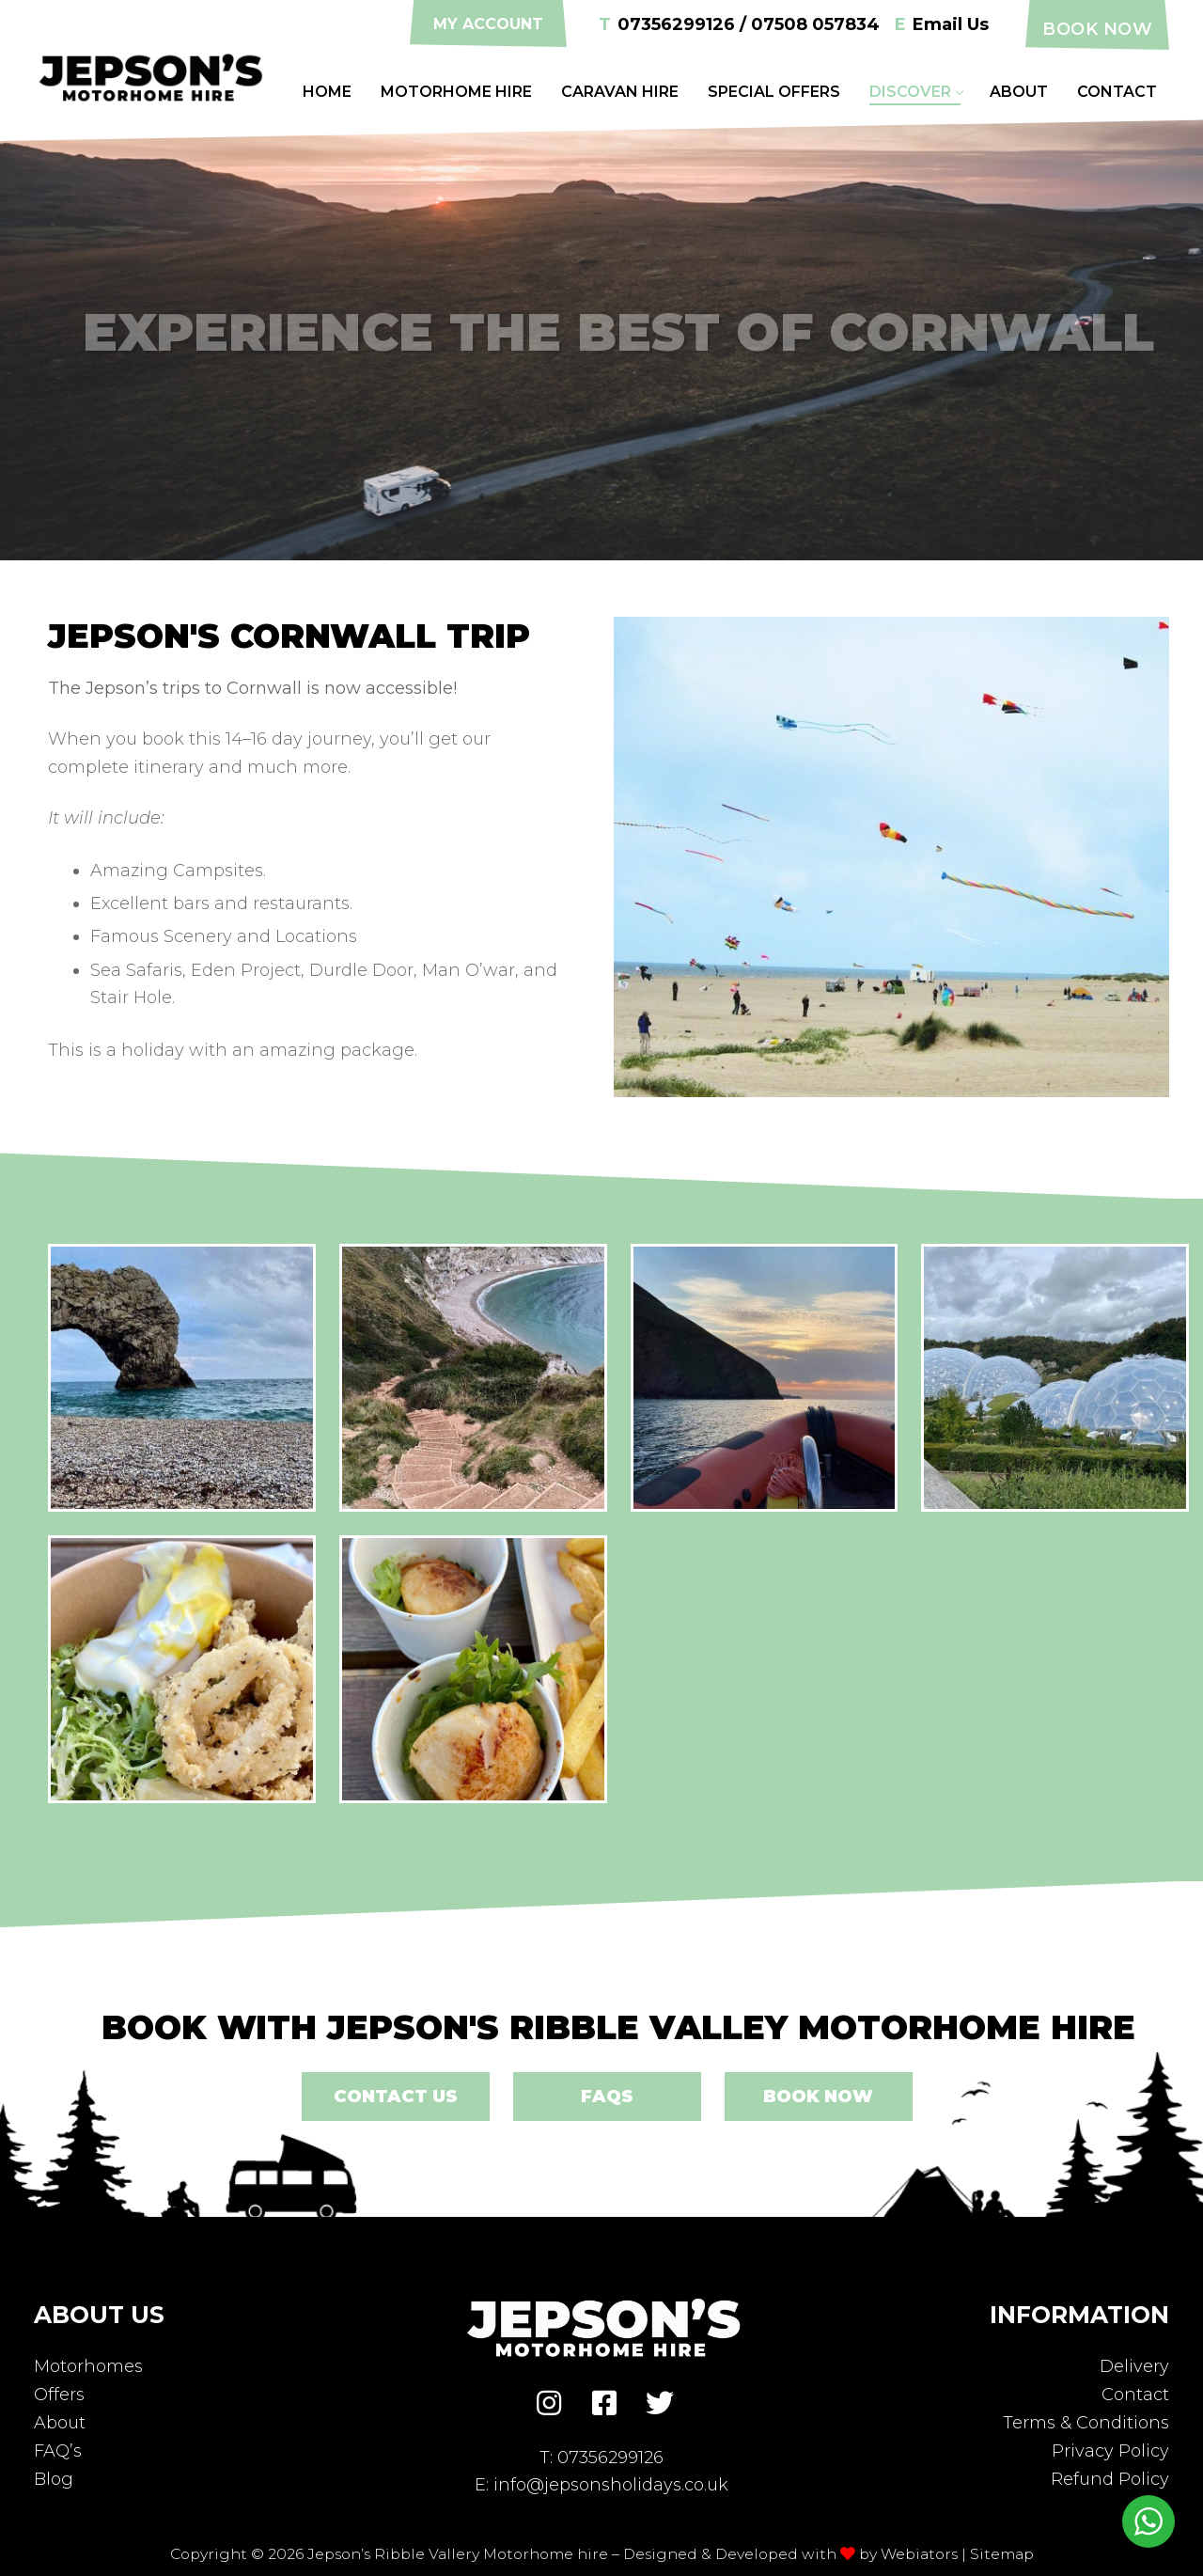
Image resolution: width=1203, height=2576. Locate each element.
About (60, 2422)
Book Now (1097, 29)
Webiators (919, 2554)
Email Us (942, 25)
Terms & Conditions (1086, 2422)
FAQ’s (58, 2451)
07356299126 (610, 2457)
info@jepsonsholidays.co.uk (610, 2484)
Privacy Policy (1110, 2451)
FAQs (607, 2096)
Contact (1135, 2394)
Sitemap (1002, 2554)
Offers (59, 2394)
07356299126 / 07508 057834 (739, 25)
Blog (53, 2479)
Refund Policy (1110, 2479)
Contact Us (396, 2096)
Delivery (1134, 2366)
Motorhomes (88, 2366)
